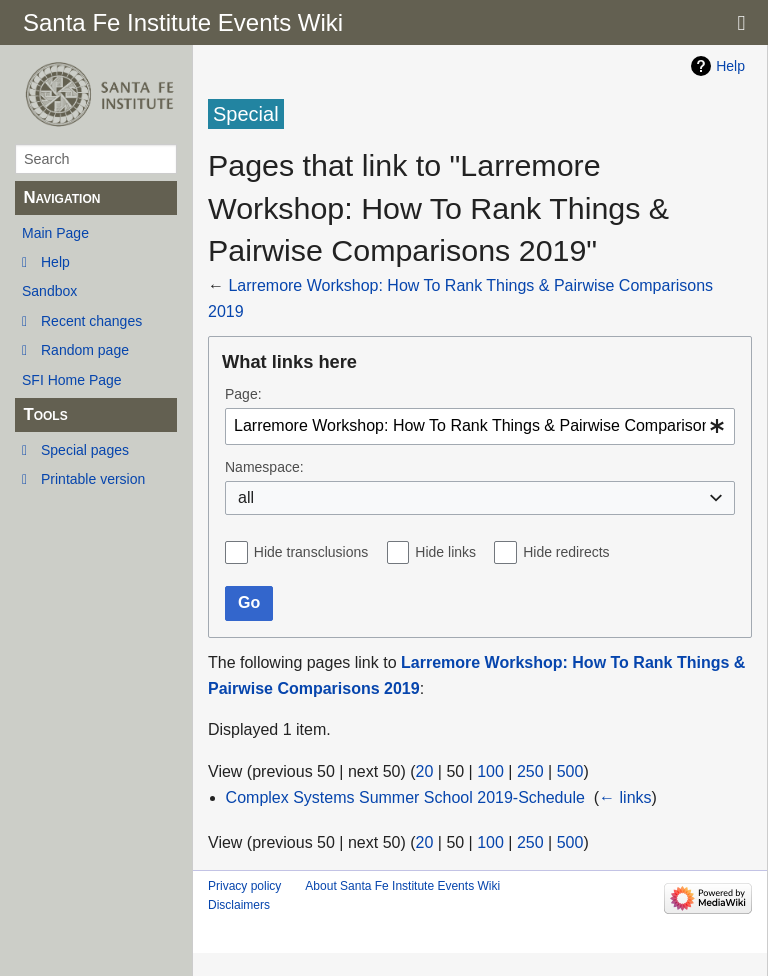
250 (530, 771)
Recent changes (91, 321)
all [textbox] (246, 497)
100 (490, 771)
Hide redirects (566, 552)
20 (425, 771)
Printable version (93, 479)
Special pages (85, 450)
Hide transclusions (311, 552)
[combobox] (480, 426)
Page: (243, 394)
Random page (85, 350)
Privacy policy (244, 886)
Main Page (55, 233)
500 (570, 771)
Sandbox (49, 291)
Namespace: (264, 467)
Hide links (445, 552)
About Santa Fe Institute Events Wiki (402, 886)
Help (55, 262)
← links (625, 797)
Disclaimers (239, 905)
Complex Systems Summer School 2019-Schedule (405, 797)
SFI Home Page (72, 380)
